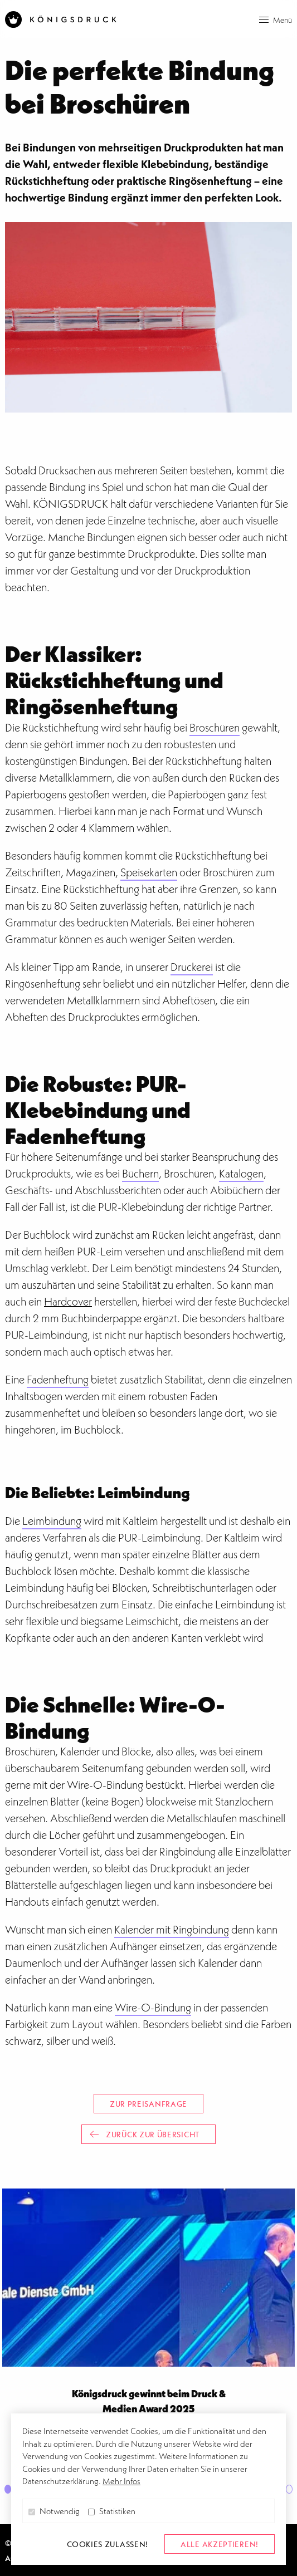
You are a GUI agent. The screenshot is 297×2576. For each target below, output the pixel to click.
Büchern (140, 1173)
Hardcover (68, 1301)
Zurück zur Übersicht (144, 2134)
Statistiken (111, 2511)
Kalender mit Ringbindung (171, 1929)
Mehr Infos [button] (121, 2481)
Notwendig (54, 2511)
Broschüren (214, 727)
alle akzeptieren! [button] (220, 2544)
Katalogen (241, 1173)
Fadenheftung (58, 1379)
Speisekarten (148, 872)
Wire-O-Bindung (153, 2007)
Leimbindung (51, 1521)
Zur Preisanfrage (148, 2103)
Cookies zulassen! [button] (107, 2544)
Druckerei (192, 967)
